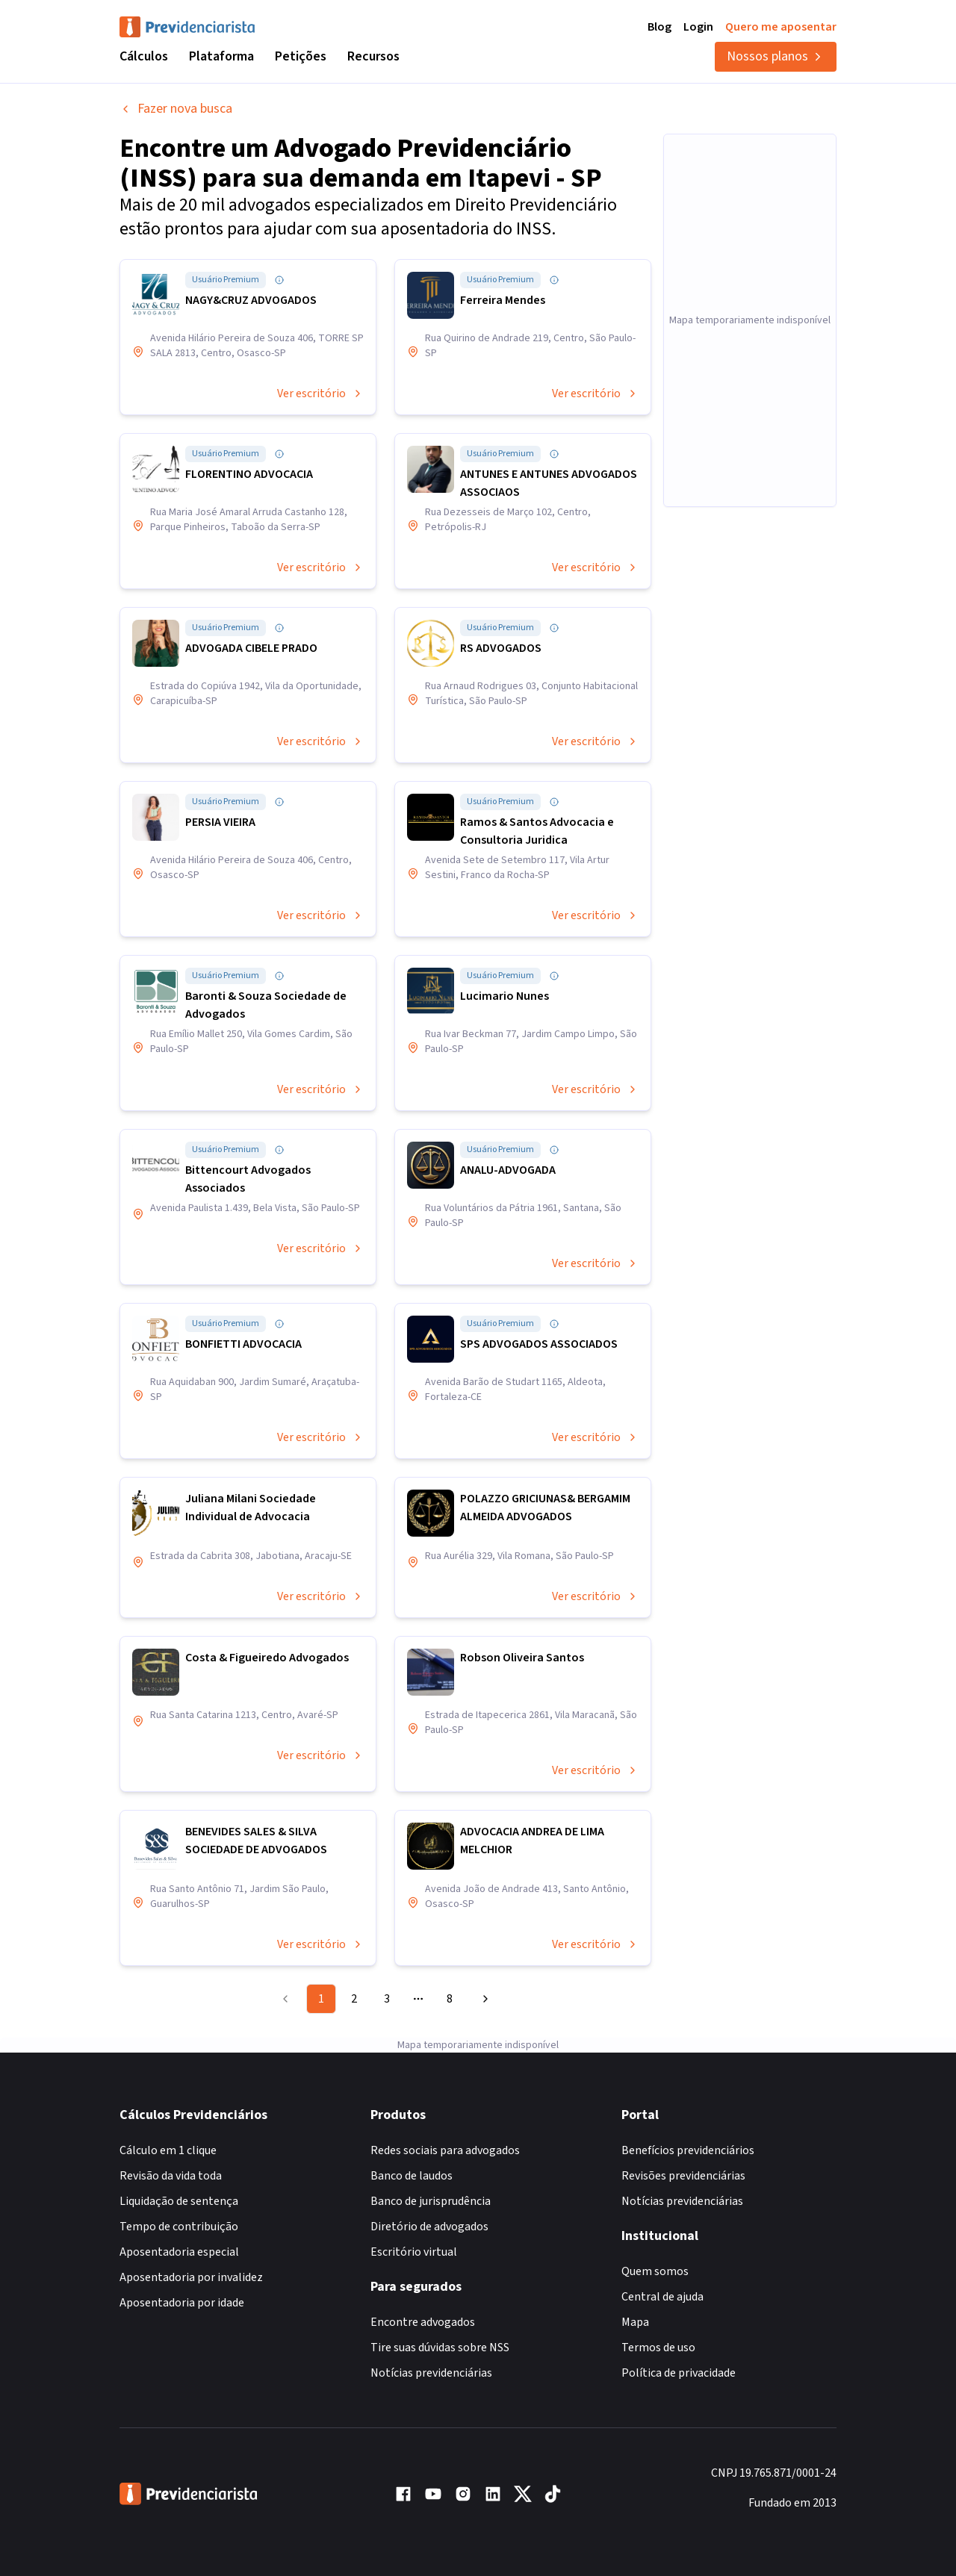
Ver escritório (320, 393)
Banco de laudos (411, 2176)
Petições (300, 56)
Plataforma (221, 56)
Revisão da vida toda (171, 2176)
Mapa (635, 2322)
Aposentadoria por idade (182, 2302)
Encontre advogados (422, 2322)
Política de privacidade (678, 2373)
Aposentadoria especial (179, 2252)
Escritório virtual (413, 2252)
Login (698, 27)
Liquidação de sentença (179, 2201)
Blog (659, 27)
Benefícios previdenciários (687, 2150)
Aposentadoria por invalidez (191, 2277)
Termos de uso (658, 2347)
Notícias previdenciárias (431, 2373)
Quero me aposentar (780, 27)
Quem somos (655, 2271)
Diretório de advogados (429, 2226)
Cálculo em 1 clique (168, 2150)
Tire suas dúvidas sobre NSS (439, 2347)
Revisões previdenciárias (683, 2176)
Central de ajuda (662, 2296)
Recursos (373, 56)
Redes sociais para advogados (445, 2150)
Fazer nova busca (176, 109)
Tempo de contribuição (179, 2226)
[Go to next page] (483, 1999)
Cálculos (144, 56)
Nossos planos (776, 56)
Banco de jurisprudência (430, 2201)
